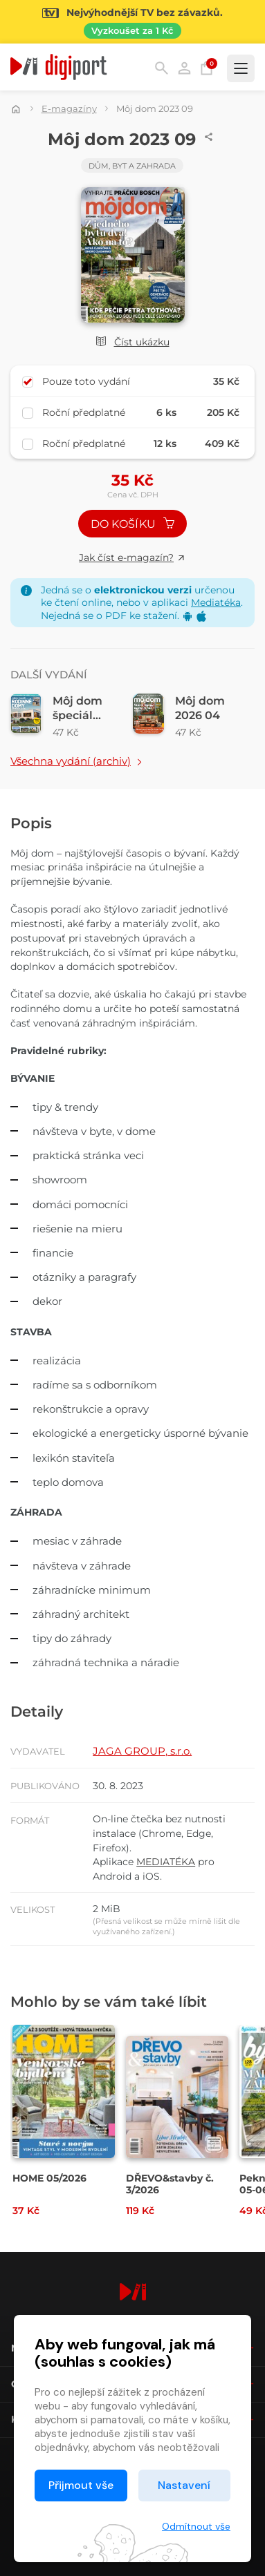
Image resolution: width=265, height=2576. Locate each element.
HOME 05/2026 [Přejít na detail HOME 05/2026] (49, 2178)
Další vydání (48, 674)
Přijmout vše (80, 2485)
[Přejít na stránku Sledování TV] (132, 22)
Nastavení (184, 2485)
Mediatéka (216, 602)
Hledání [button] (161, 68)
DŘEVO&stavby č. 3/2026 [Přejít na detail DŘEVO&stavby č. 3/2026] (170, 2184)
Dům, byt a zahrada (132, 166)
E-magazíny (69, 108)
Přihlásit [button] (184, 68)
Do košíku (133, 524)
